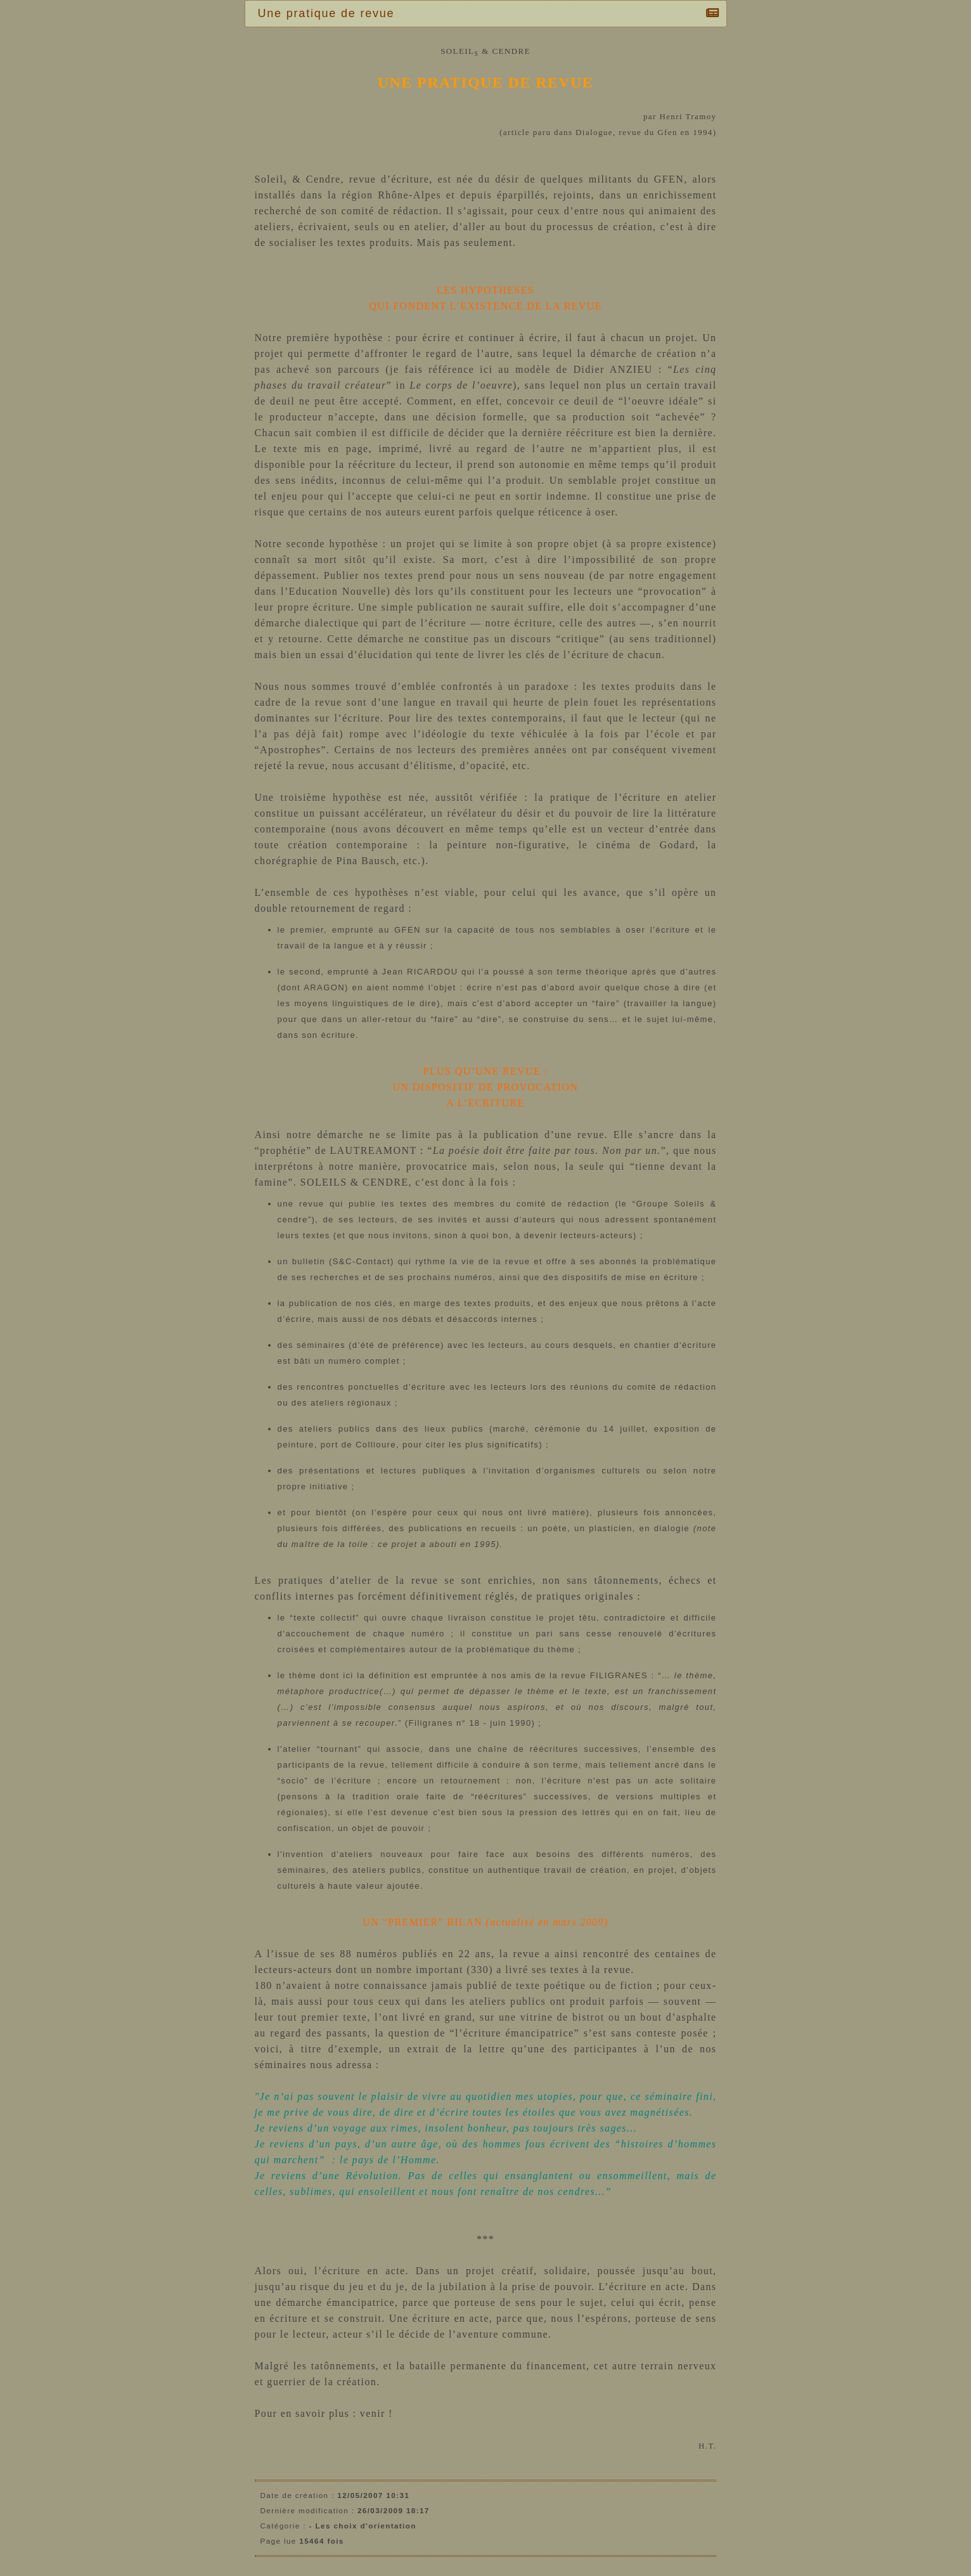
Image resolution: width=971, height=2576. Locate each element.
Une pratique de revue (329, 13)
